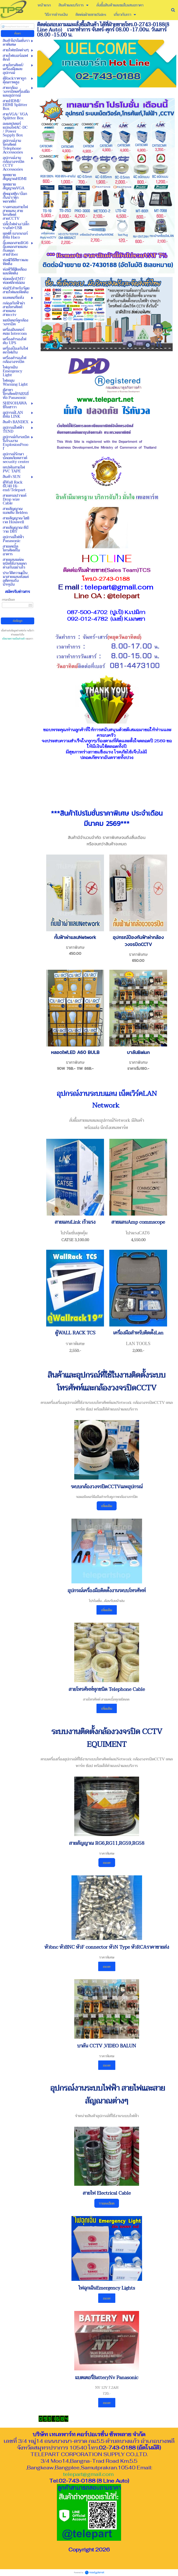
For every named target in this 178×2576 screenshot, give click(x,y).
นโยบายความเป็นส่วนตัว (13, 639)
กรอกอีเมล (8, 599)
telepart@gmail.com (88, 2474)
